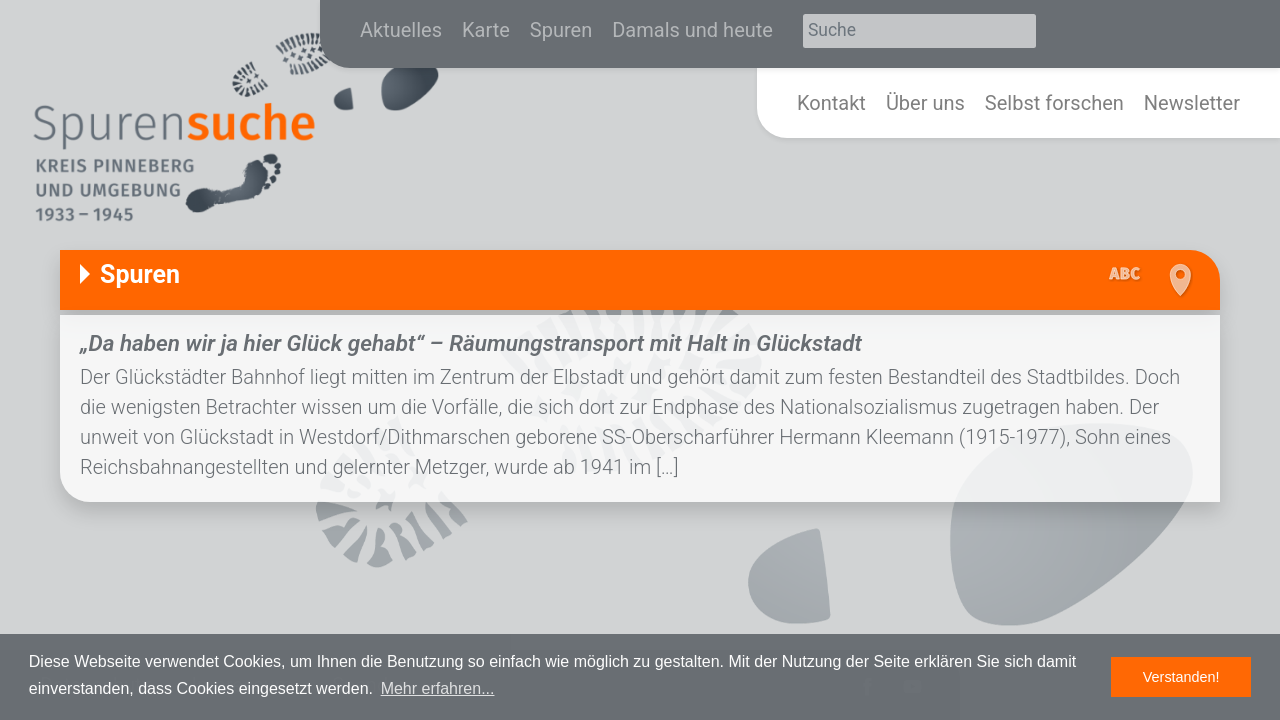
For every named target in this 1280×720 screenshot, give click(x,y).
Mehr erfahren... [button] (438, 688)
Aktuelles (401, 30)
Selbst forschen (1054, 103)
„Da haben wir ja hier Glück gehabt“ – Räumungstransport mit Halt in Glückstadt (471, 343)
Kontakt (831, 103)
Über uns (925, 103)
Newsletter (1192, 103)
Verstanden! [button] (1181, 677)
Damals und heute (692, 30)
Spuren (561, 30)
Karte (486, 30)
